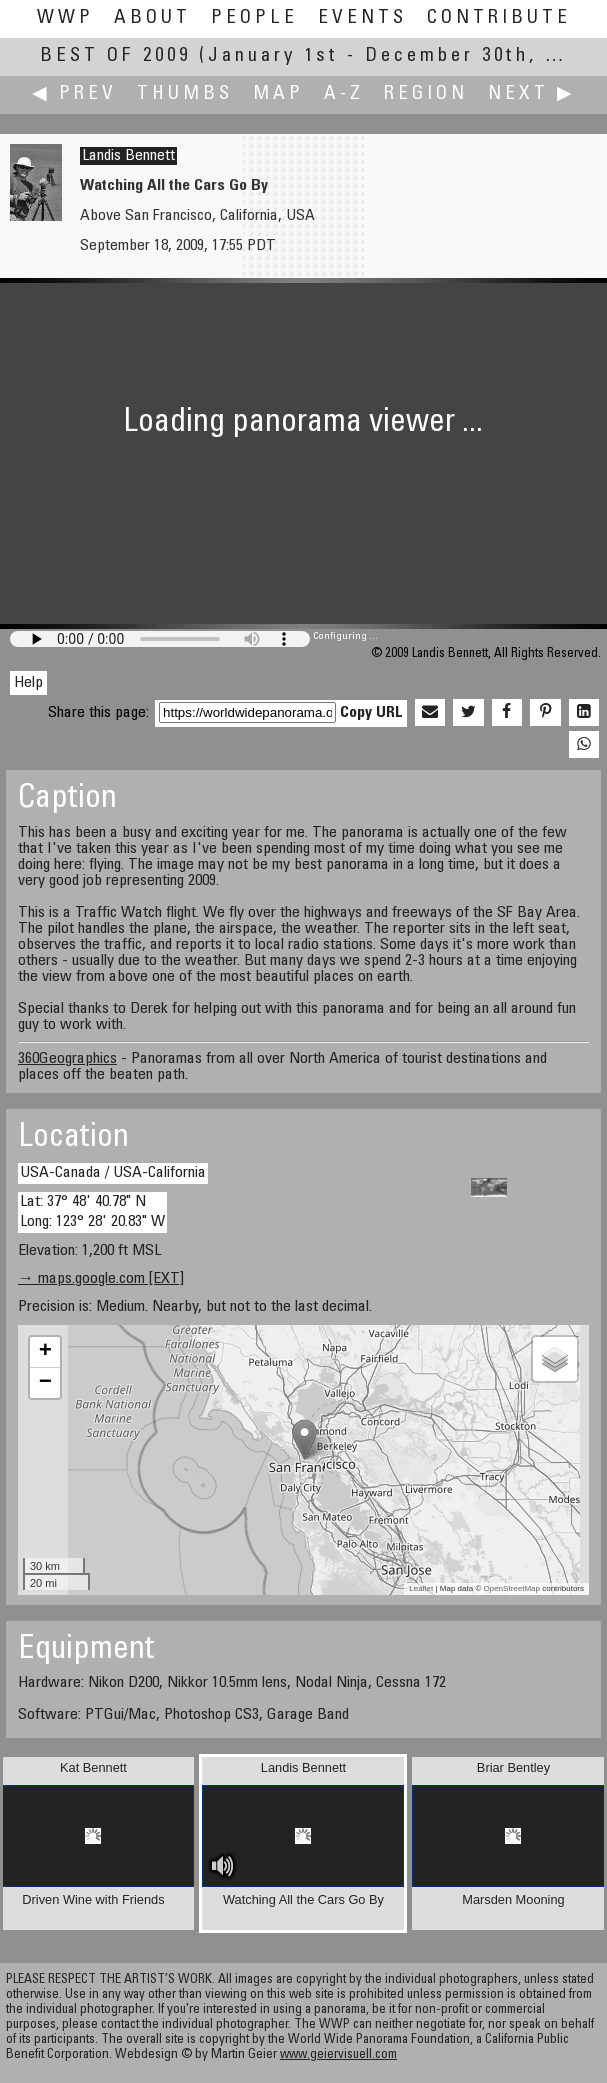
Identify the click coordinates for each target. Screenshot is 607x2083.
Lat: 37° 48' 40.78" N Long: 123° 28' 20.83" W (92, 1211)
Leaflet (421, 1588)
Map (278, 94)
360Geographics (67, 1059)
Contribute (499, 18)
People (254, 18)
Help (28, 683)
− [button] (45, 1383)
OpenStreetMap (512, 1588)
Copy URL (371, 713)
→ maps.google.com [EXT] (101, 1279)
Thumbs (185, 94)
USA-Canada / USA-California (113, 1173)
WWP (65, 18)
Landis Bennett (128, 156)
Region (426, 94)
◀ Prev (74, 94)
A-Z (344, 94)
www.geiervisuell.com (338, 2055)
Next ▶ (532, 94)
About (152, 18)
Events (362, 18)
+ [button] (45, 1352)
